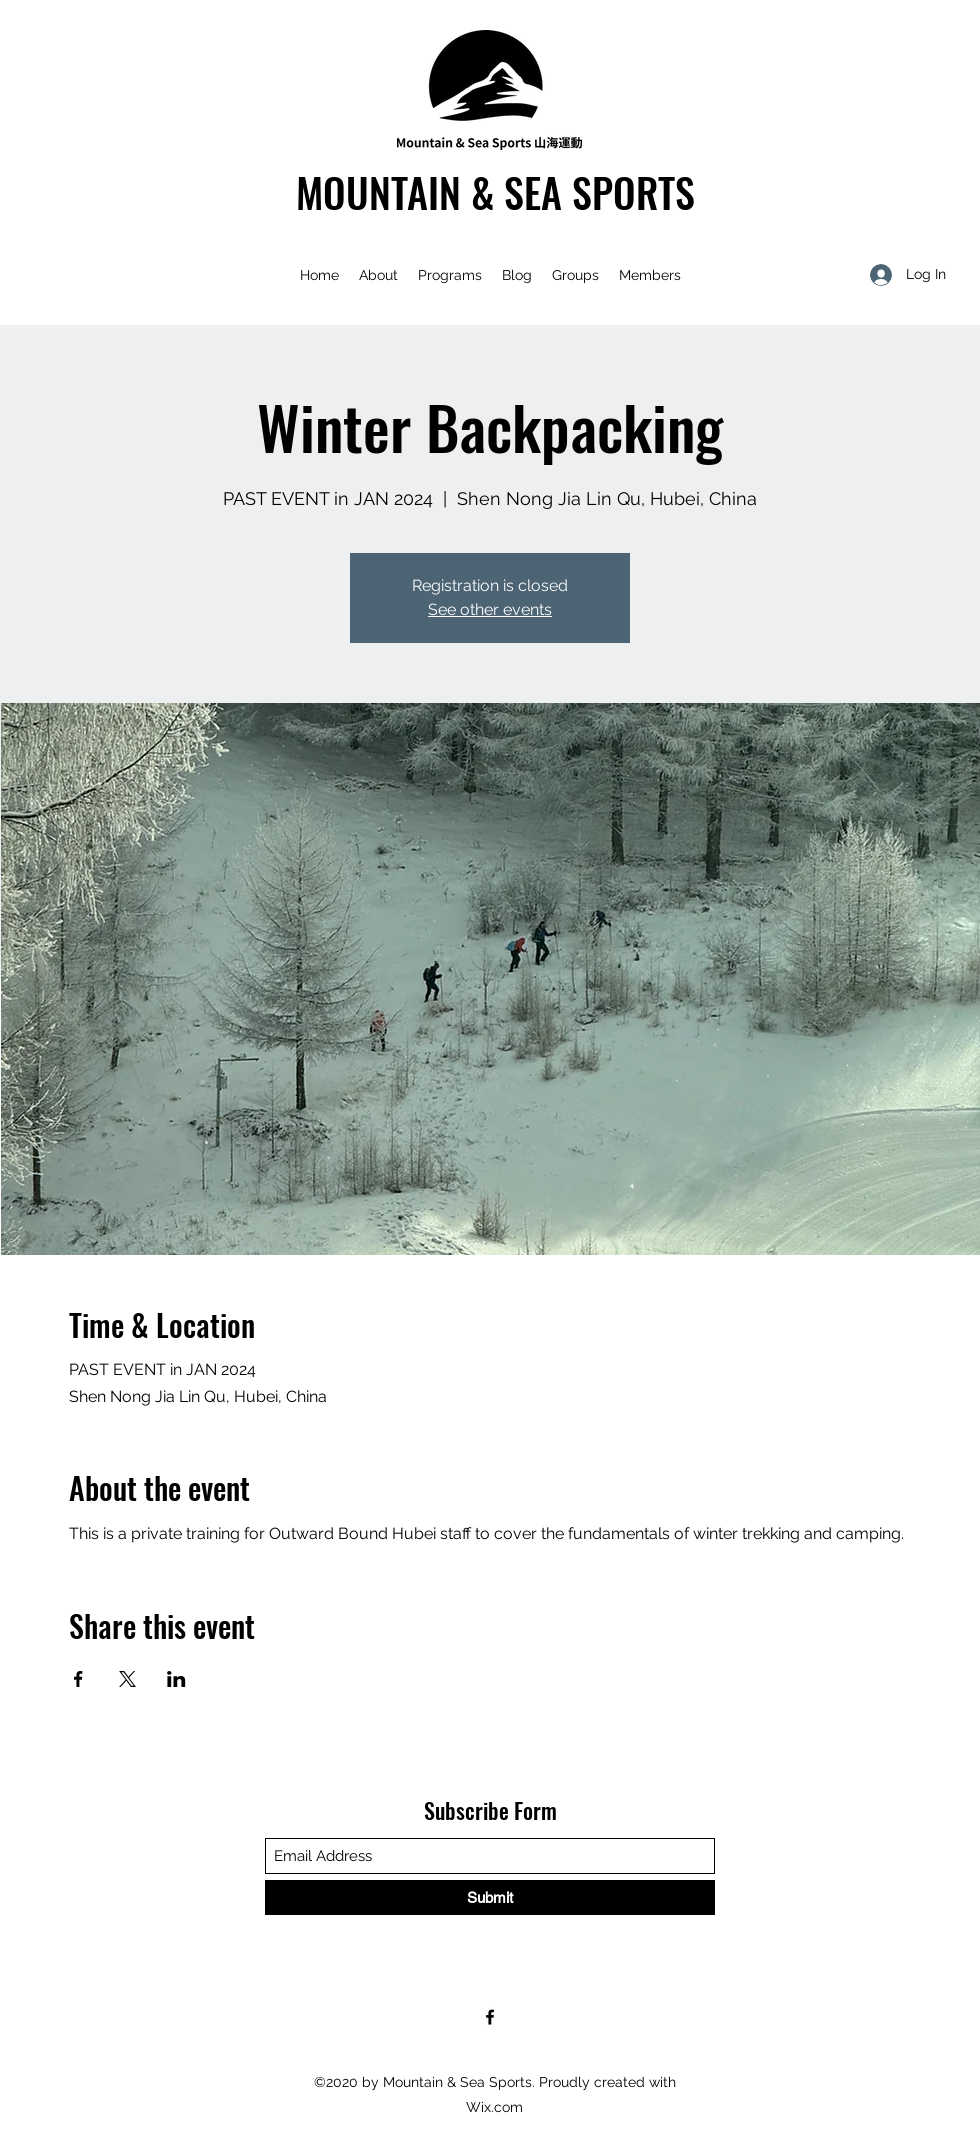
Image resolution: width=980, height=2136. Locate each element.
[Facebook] (490, 2017)
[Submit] (490, 1897)
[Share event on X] (127, 1679)
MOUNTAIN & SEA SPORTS (495, 192)
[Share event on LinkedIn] (176, 1679)
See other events (490, 609)
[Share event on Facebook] (78, 1679)
